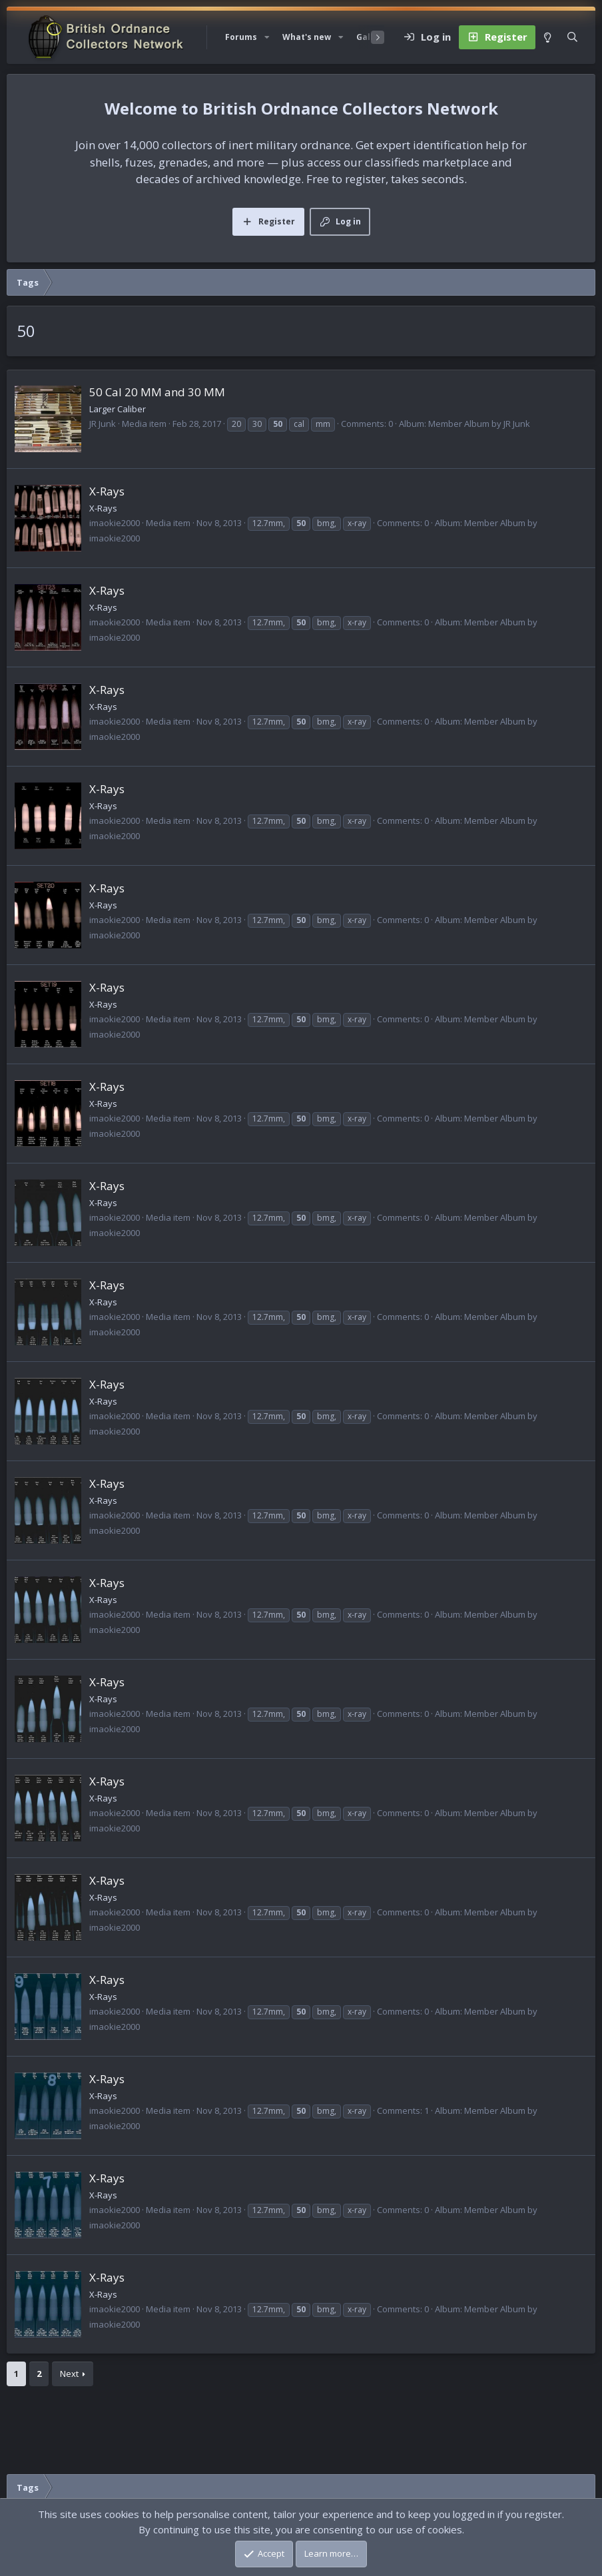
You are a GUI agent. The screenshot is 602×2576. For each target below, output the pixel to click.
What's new (306, 37)
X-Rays (107, 491)
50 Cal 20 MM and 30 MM (157, 392)
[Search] (572, 37)
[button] (267, 37)
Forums (241, 37)
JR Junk (102, 424)
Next (69, 2374)
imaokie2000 (114, 523)
